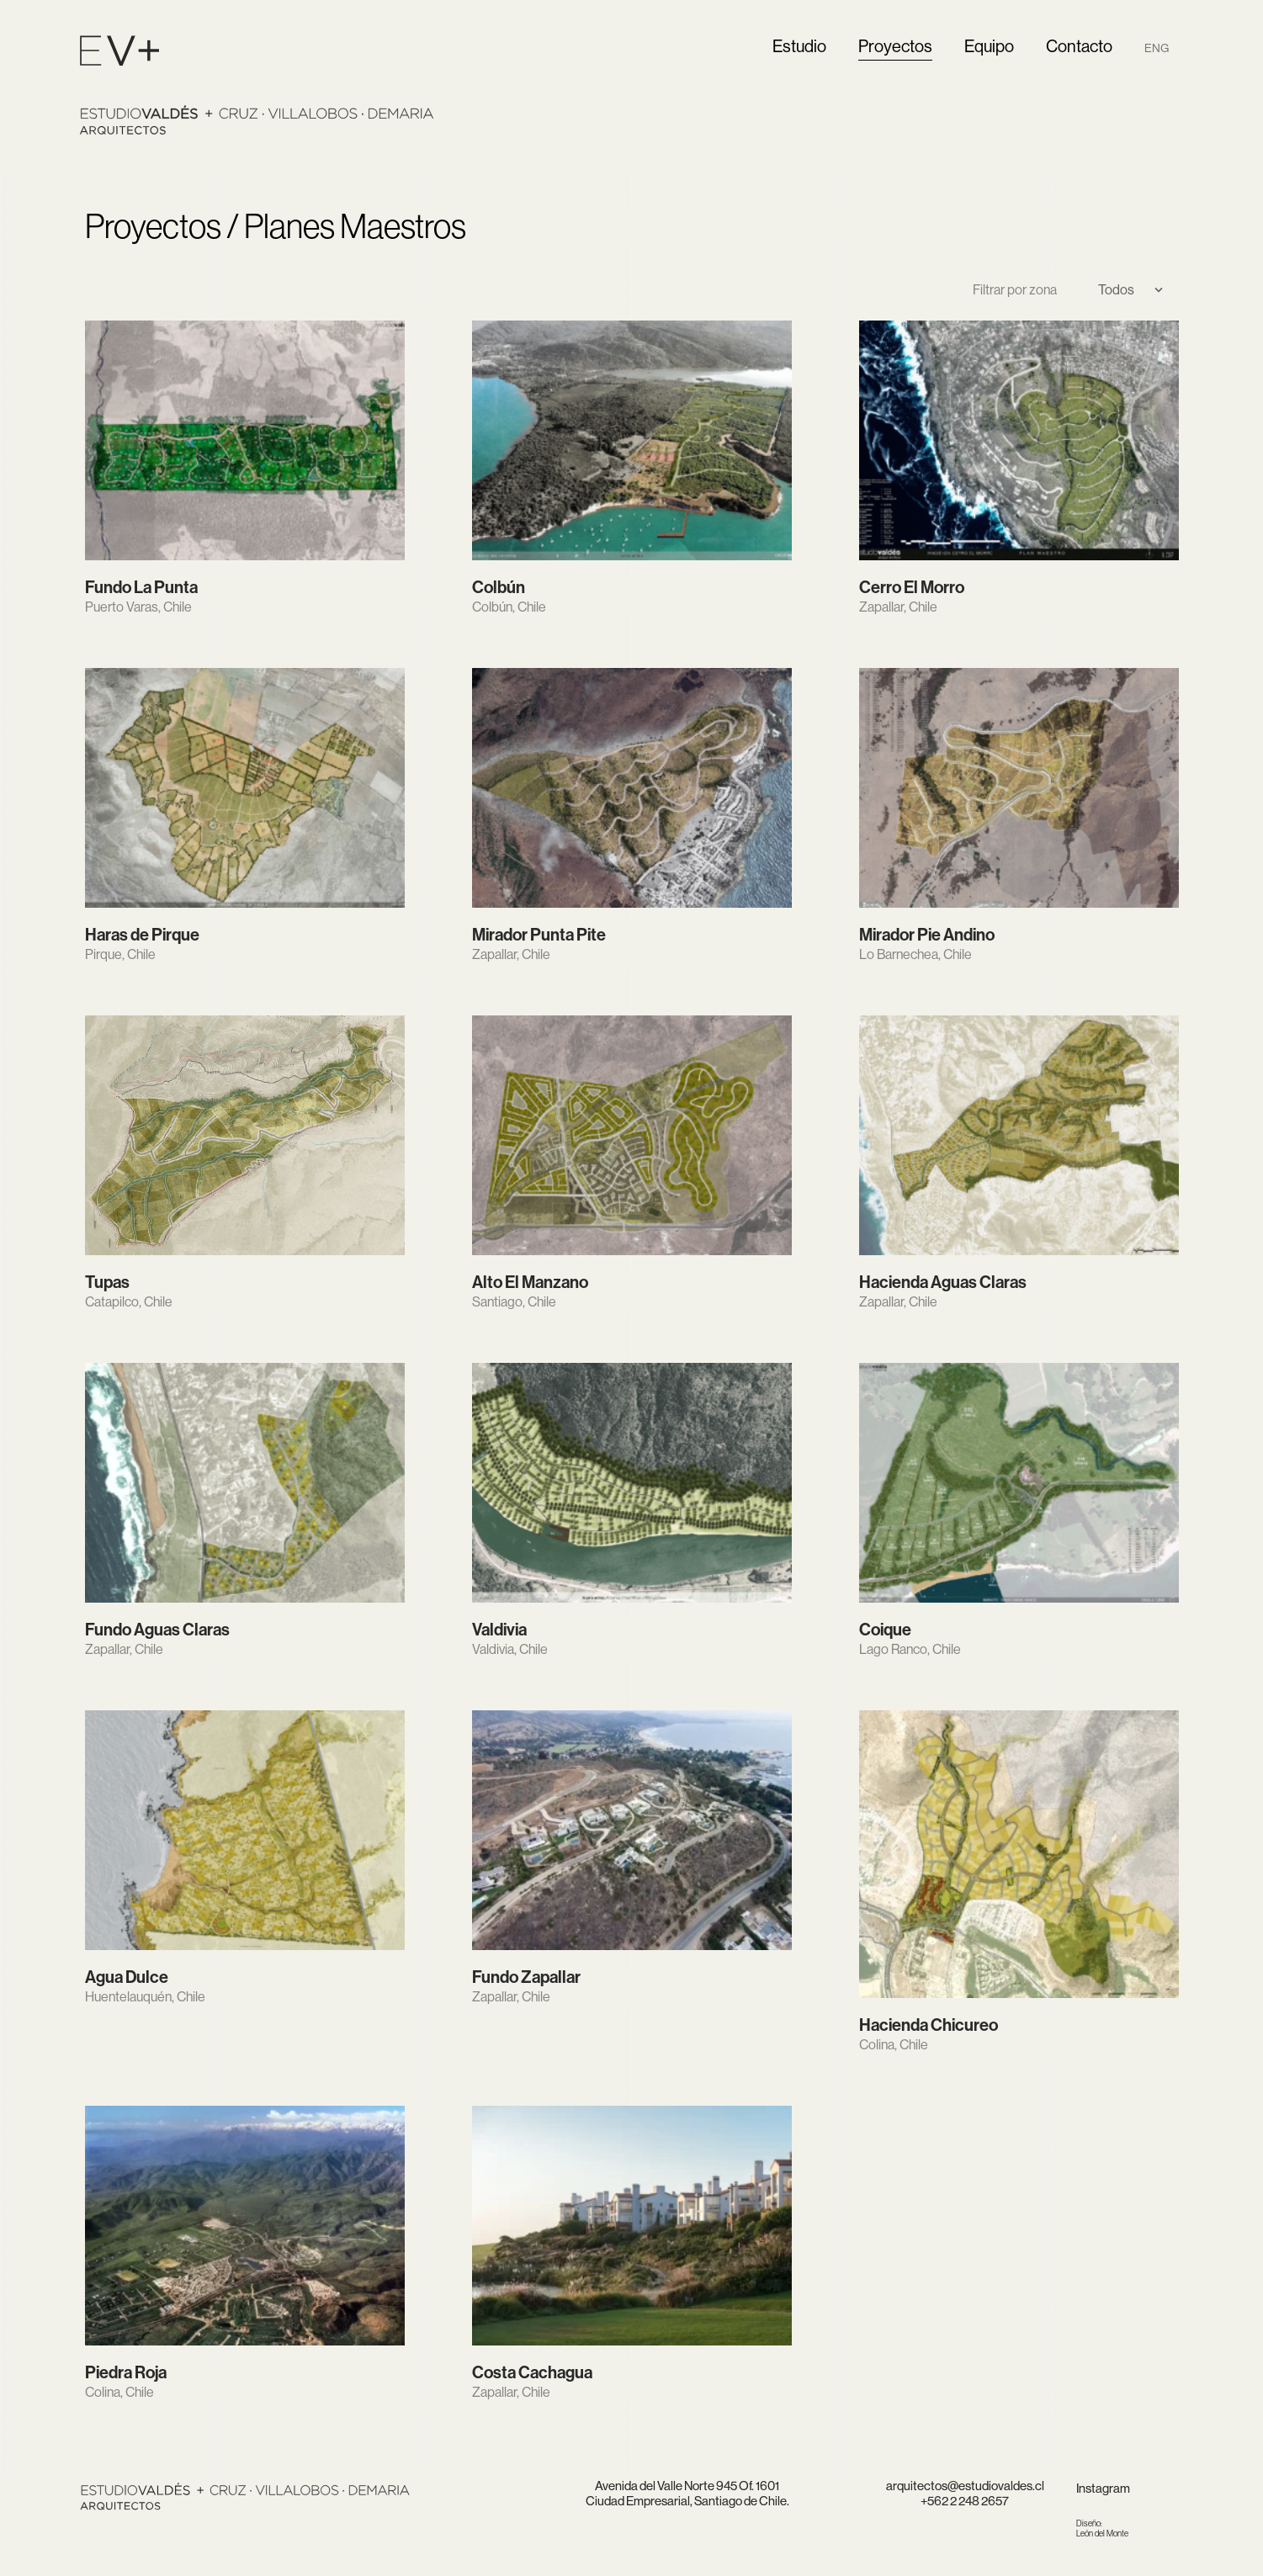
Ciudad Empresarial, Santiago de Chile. (687, 2501)
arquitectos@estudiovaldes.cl (965, 2485)
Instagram (1103, 2488)
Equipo (989, 46)
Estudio (799, 46)
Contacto (1079, 46)
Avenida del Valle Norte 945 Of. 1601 (687, 2485)
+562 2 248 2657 (965, 2501)
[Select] (1124, 290)
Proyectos (895, 46)
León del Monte (1102, 2528)
